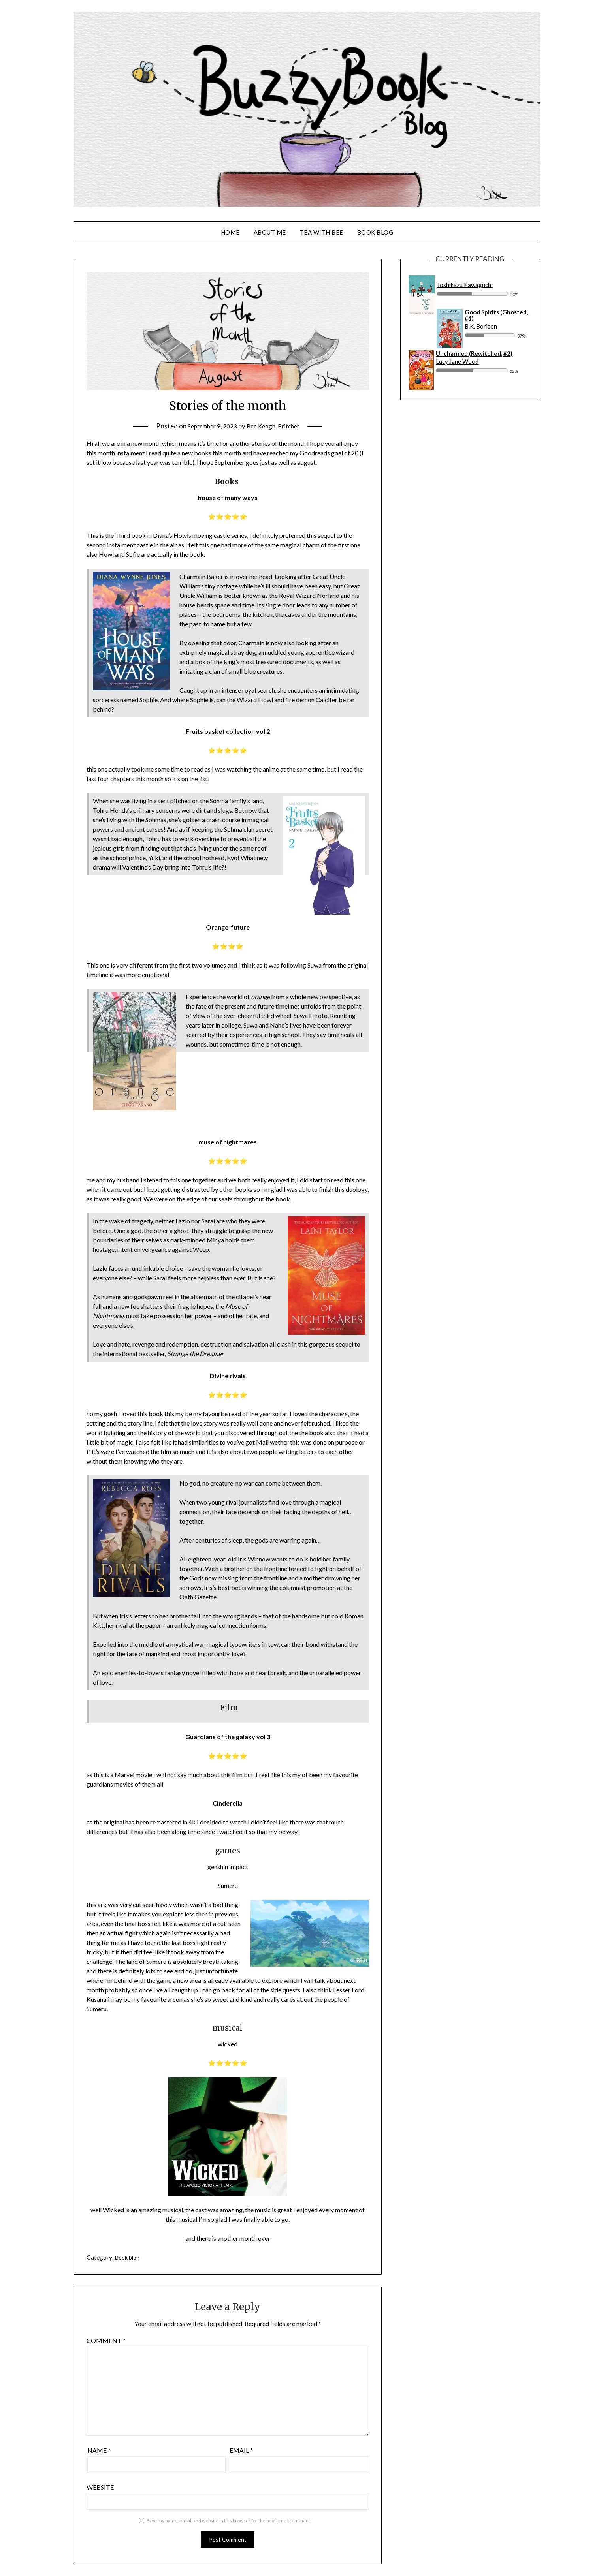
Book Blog (375, 232)
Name (99, 2450)
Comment (106, 2340)
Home (230, 232)
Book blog (129, 2257)
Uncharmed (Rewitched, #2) (474, 353)
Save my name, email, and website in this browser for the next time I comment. (229, 2520)
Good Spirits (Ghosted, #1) (496, 315)
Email (241, 2450)
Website (100, 2487)
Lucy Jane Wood (457, 361)
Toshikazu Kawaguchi (465, 284)
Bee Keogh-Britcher (276, 426)
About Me (270, 232)
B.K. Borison (481, 326)
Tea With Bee (321, 232)
